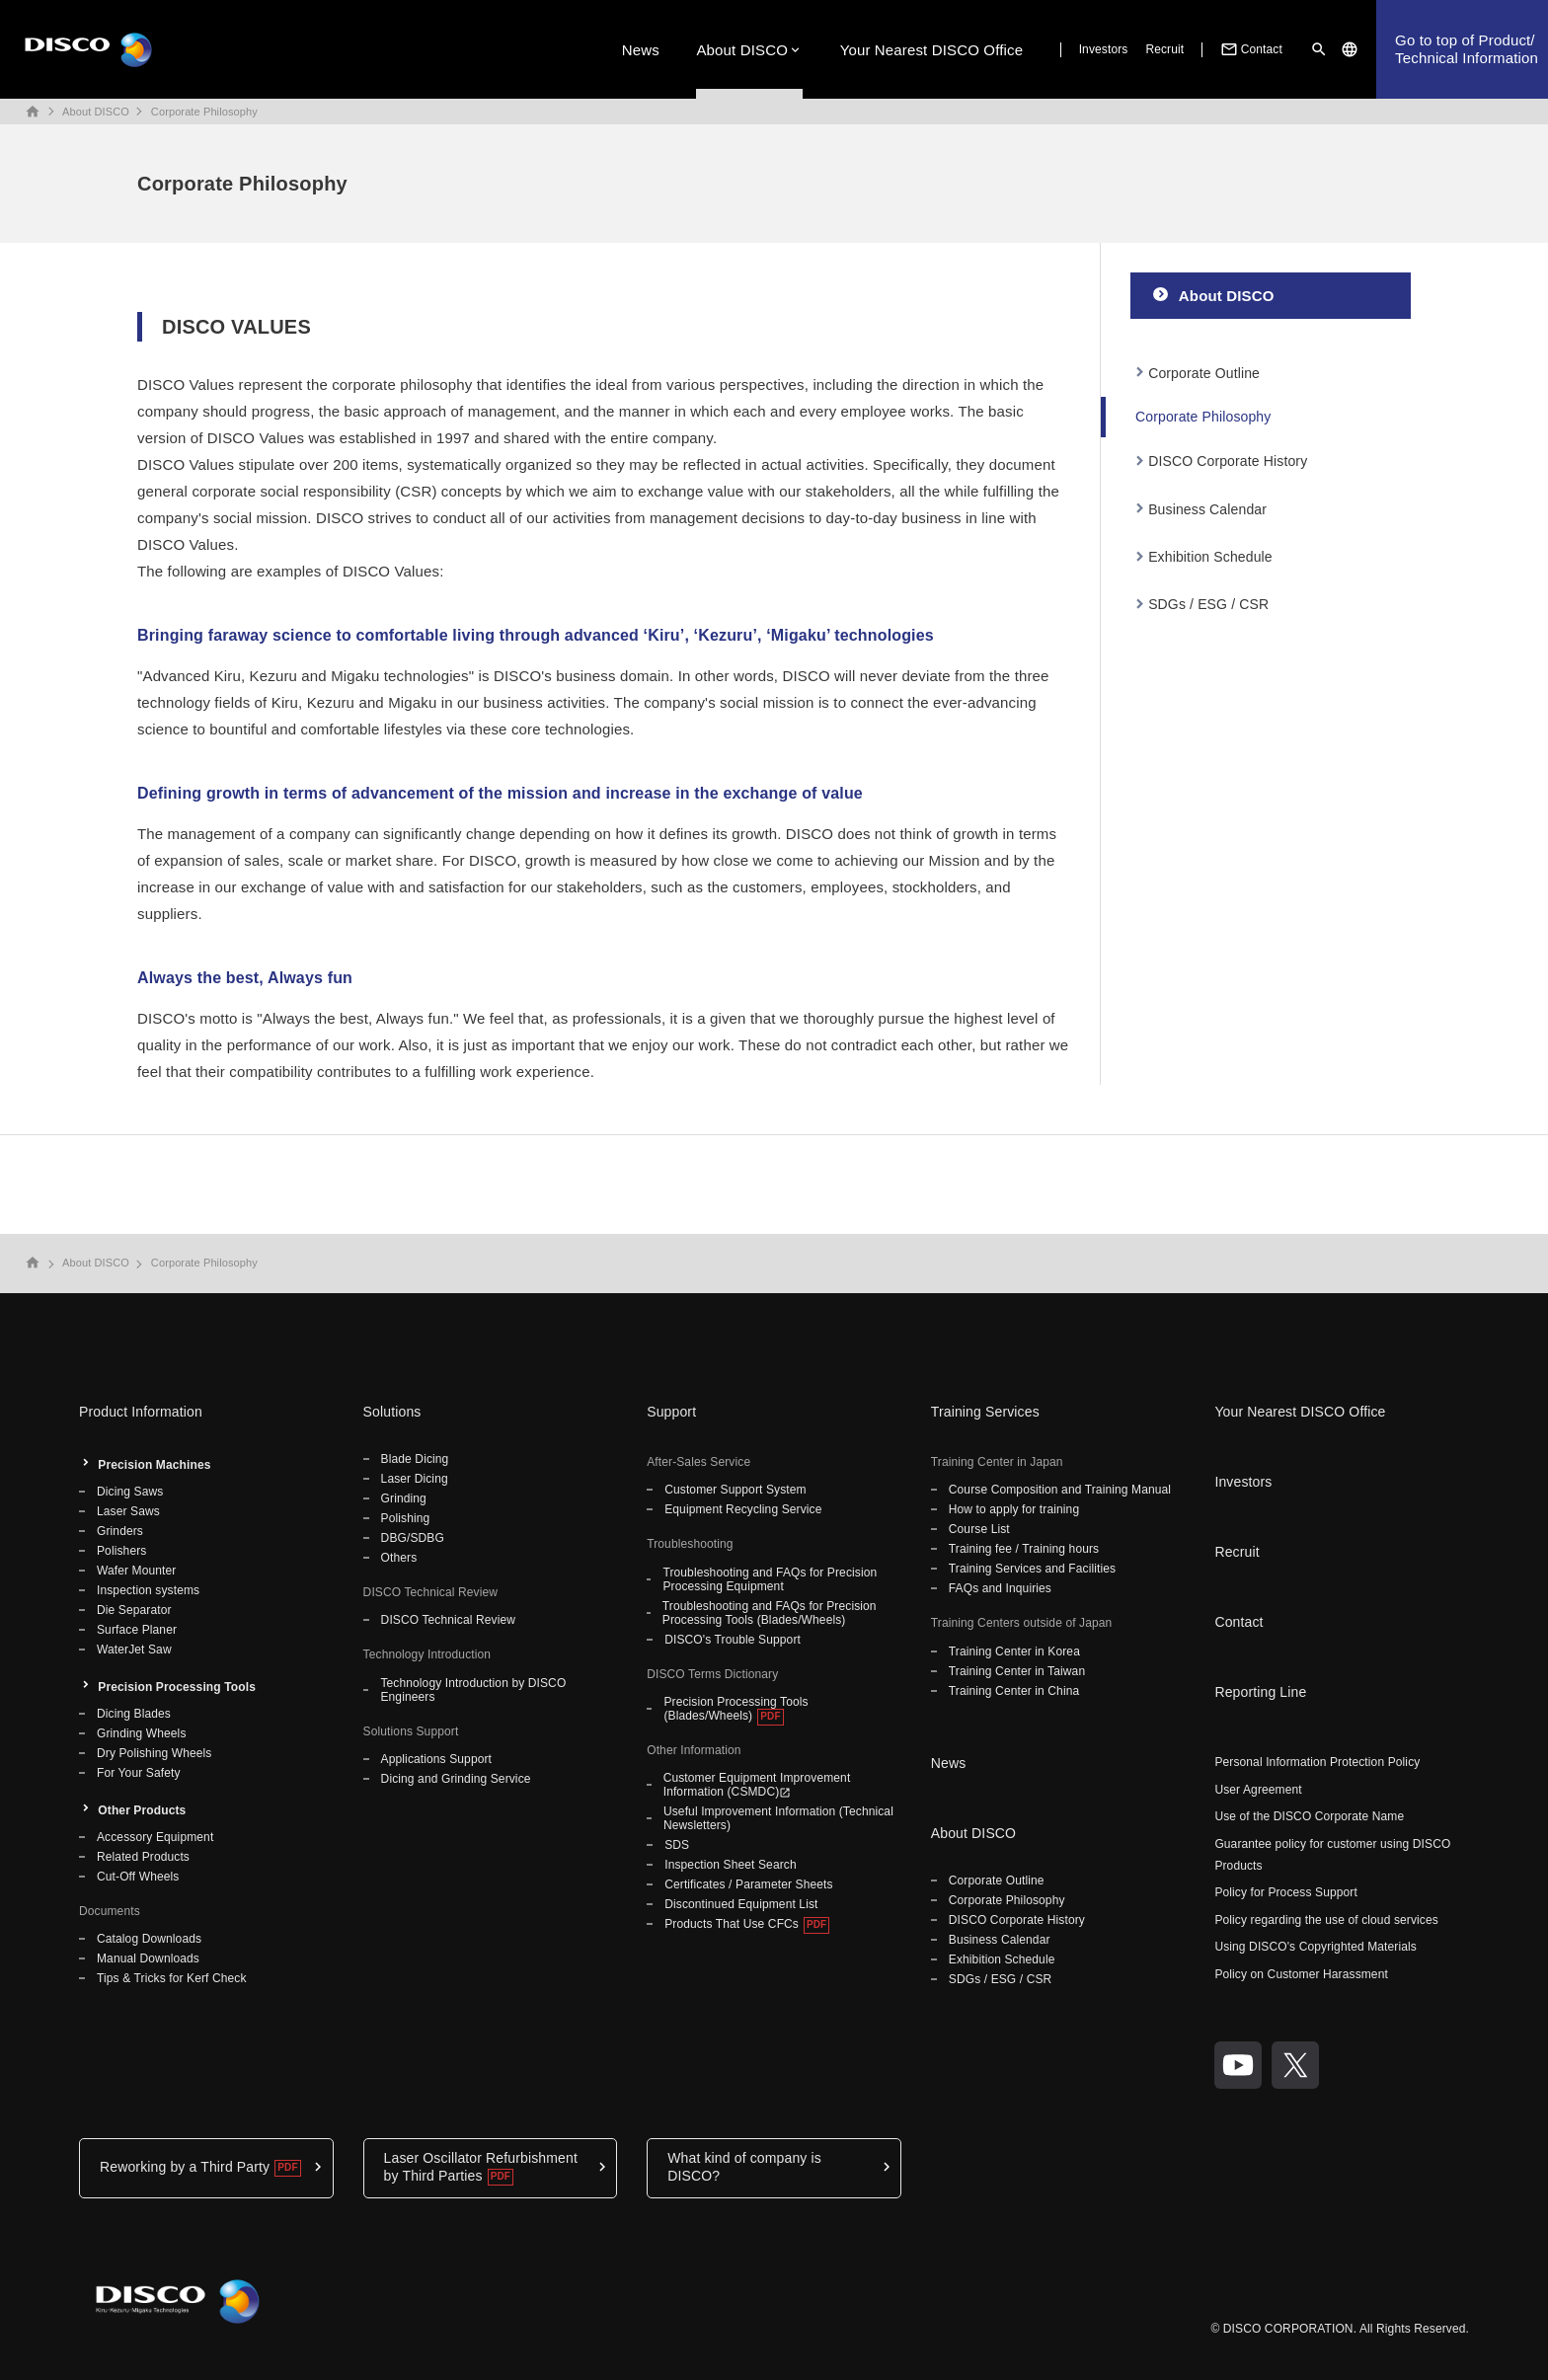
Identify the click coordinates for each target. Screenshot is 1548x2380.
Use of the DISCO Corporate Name (1309, 1816)
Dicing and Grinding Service (456, 1779)
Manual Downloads (148, 1958)
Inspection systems (148, 1590)
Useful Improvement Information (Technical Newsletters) (778, 1818)
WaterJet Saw (134, 1649)
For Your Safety (139, 1773)
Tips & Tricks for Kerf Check (172, 1978)
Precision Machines (154, 1465)
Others (399, 1558)
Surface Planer (137, 1630)
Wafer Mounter (136, 1570)
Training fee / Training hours (1024, 1549)
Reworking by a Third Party (185, 2167)
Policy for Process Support (1285, 1892)
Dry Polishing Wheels (154, 1753)
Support (671, 1412)
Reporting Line (1260, 1692)
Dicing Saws (130, 1491)
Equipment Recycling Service (742, 1509)
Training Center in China (1014, 1691)
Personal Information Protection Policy (1317, 1762)
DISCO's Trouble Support (732, 1640)
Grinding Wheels (142, 1733)
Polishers (121, 1551)
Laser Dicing (414, 1479)
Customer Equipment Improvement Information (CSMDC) (757, 1785)
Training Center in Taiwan (1017, 1671)
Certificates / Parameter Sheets (748, 1884)
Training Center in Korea (1014, 1651)
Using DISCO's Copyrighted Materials (1315, 1947)
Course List (979, 1529)
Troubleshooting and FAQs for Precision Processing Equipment (769, 1579)
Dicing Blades (134, 1714)
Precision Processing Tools (177, 1687)
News (640, 49)
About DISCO (742, 49)
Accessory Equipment (155, 1837)
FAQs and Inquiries (1000, 1588)
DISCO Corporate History (1227, 461)
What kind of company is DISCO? (744, 2167)
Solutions (392, 1412)
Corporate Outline (1204, 373)
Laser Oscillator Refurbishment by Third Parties (481, 2167)
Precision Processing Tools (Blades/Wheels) (735, 1709)
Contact (1249, 49)
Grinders (120, 1531)
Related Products (143, 1857)
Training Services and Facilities (1032, 1568)
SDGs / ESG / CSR (1208, 604)
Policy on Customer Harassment (1301, 1974)
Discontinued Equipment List (740, 1904)
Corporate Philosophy (204, 111)
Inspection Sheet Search (730, 1865)
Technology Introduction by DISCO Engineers (473, 1690)
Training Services (985, 1412)
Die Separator (134, 1610)
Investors (1103, 49)
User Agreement (1257, 1790)
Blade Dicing (415, 1459)
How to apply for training (1014, 1509)
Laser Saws (128, 1511)
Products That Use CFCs (731, 1924)
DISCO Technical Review (448, 1620)
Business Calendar (1207, 509)
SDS (676, 1845)
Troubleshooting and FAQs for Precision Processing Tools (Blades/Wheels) (769, 1613)
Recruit (1164, 49)
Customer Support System (735, 1490)
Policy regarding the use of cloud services (1326, 1920)
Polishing (405, 1518)
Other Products (142, 1810)
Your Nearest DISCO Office (932, 49)
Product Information (140, 1412)
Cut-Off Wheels (138, 1876)
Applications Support (436, 1759)
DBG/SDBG (412, 1538)
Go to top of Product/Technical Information (1466, 49)
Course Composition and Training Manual (1060, 1490)
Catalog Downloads (149, 1939)
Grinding (403, 1498)
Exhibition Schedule (1210, 557)
